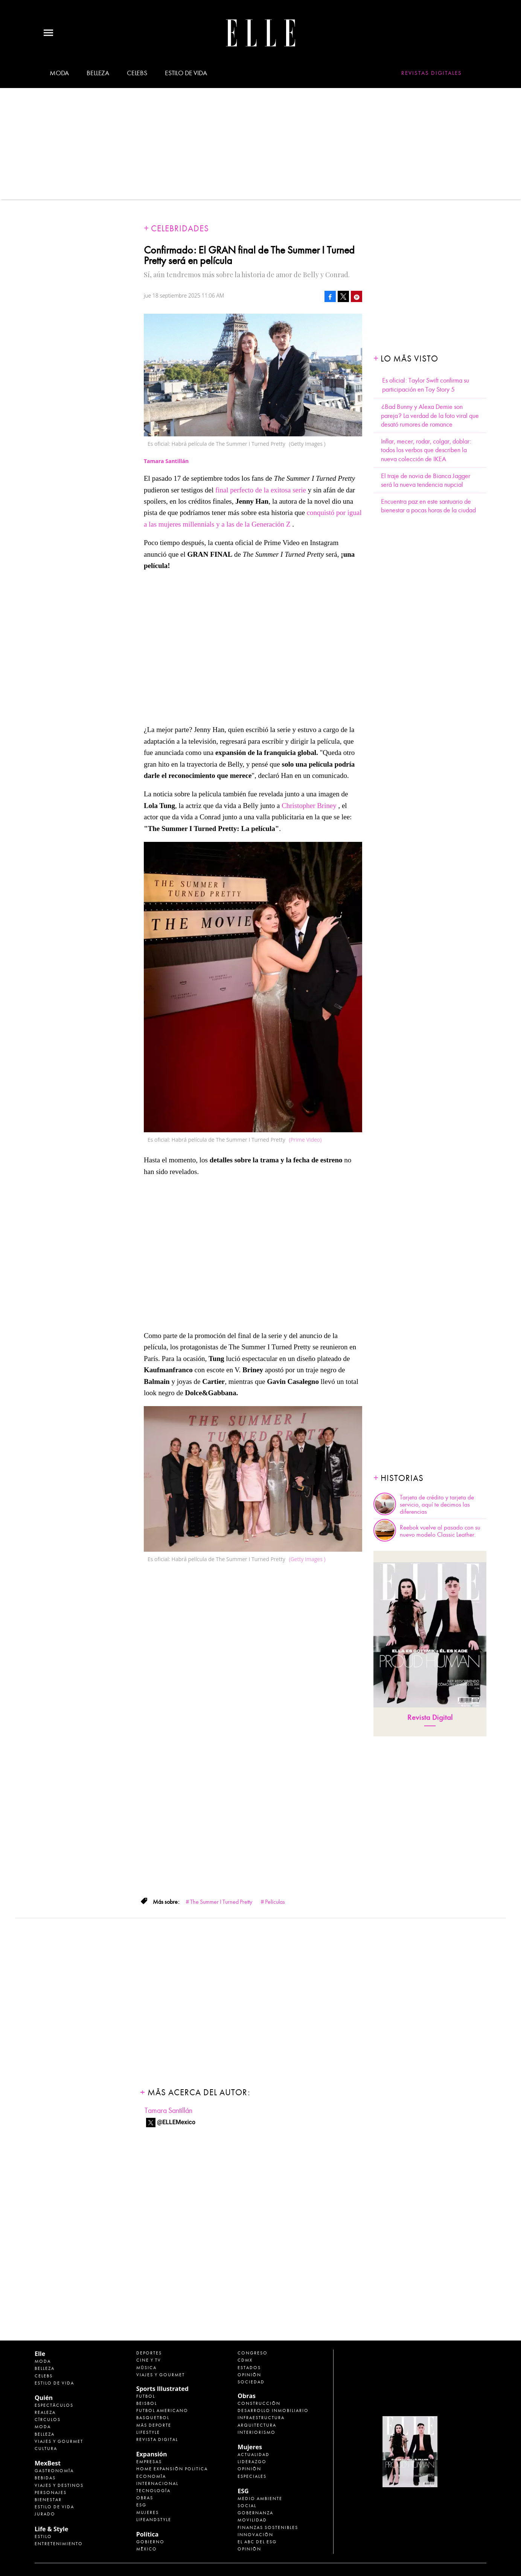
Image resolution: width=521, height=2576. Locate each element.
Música (146, 2367)
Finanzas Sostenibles (268, 2527)
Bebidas (45, 2477)
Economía (151, 2476)
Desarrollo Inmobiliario (273, 2410)
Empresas (149, 2461)
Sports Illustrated (162, 2389)
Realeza (45, 2412)
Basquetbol (152, 2417)
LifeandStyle (153, 2519)
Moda (59, 73)
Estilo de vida (186, 73)
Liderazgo (252, 2461)
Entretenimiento (59, 2543)
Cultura (46, 2448)
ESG (141, 2505)
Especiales (252, 2476)
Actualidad (254, 2454)
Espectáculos (54, 2405)
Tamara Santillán (168, 2110)
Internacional (157, 2483)
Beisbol (146, 2403)
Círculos (48, 2419)
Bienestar (48, 2499)
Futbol (145, 2396)
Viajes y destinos (59, 2485)
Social (247, 2505)
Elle (40, 2354)
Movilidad (252, 2520)
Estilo (43, 2536)
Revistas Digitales (431, 73)
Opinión (249, 2374)
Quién (44, 2398)
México (146, 2549)
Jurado (45, 2514)
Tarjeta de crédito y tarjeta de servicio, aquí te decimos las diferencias (437, 1505)
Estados (249, 2367)
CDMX (245, 2360)
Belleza (98, 73)
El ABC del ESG (257, 2541)
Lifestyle (148, 2432)
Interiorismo (257, 2432)
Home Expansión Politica (172, 2468)
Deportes (149, 2353)
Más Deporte (153, 2425)
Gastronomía (54, 2470)
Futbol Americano (162, 2410)
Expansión (151, 2454)
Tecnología (153, 2490)
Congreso (253, 2353)
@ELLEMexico (176, 2122)
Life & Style (51, 2529)
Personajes (51, 2492)
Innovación (255, 2534)
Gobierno (150, 2541)
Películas (275, 1902)
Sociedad (251, 2382)
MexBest (48, 2463)
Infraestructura (261, 2417)
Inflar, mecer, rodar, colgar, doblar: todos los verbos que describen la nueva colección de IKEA (426, 450)
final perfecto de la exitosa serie (261, 490)
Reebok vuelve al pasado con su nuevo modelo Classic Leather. (440, 1531)
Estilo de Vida (54, 2506)
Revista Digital (430, 1717)
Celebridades (180, 228)
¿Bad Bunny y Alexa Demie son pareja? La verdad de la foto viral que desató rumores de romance (430, 415)
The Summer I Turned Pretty (221, 1902)
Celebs (137, 73)
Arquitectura (257, 2425)
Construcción (259, 2403)
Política (147, 2534)
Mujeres (147, 2512)
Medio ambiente (260, 2498)
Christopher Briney (309, 806)
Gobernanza (255, 2512)
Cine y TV (148, 2360)
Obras (144, 2497)
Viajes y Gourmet (59, 2441)
